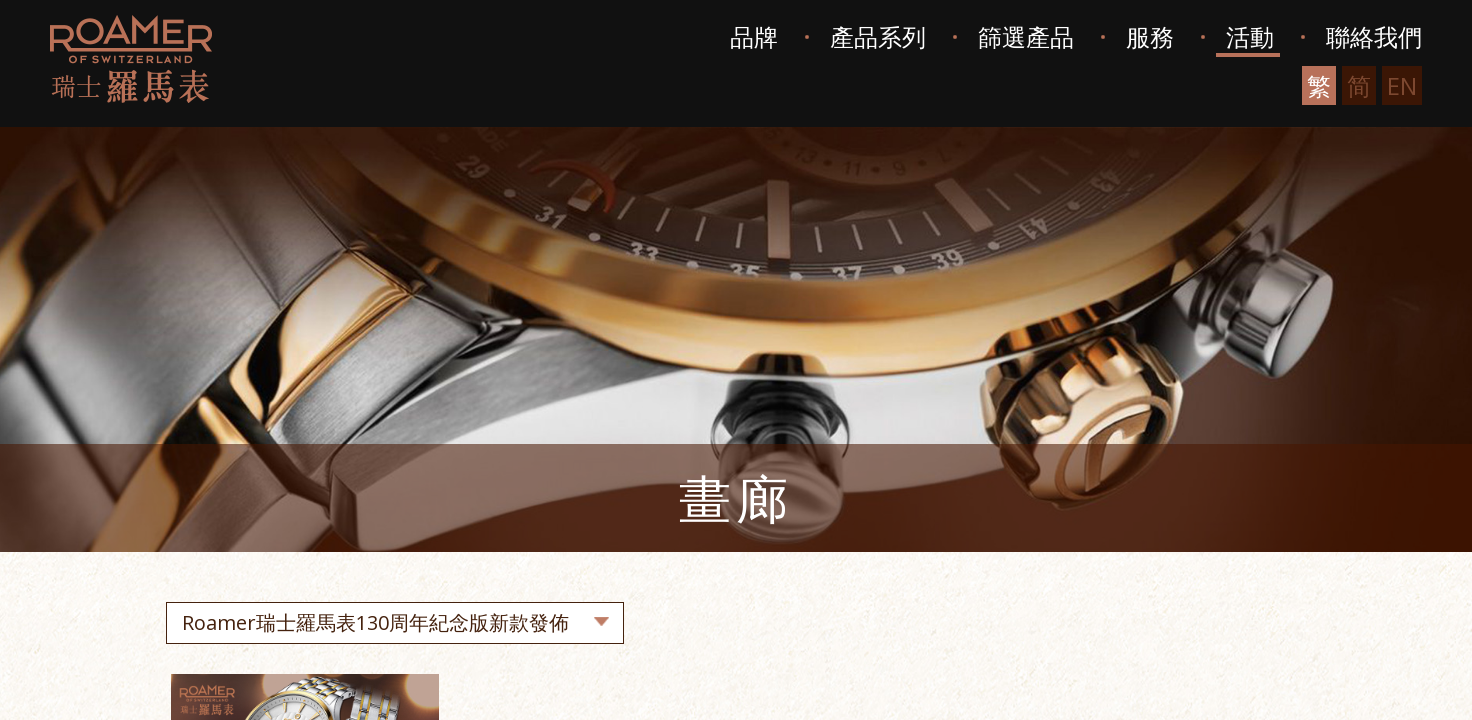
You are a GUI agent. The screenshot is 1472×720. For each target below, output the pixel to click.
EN (1402, 85)
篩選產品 (1026, 36)
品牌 (754, 36)
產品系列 (878, 36)
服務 (1150, 36)
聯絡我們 (1374, 36)
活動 (1250, 36)
